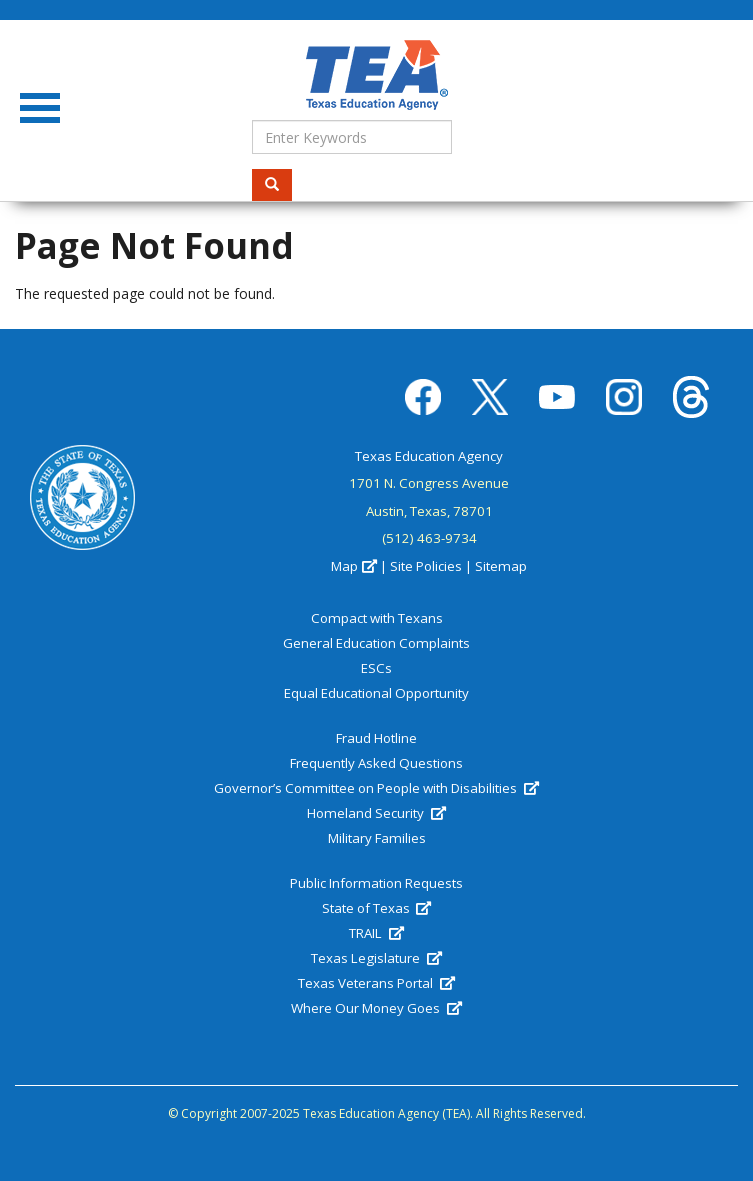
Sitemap (501, 566)
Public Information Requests (376, 883)
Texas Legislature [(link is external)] (376, 958)
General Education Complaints (376, 643)
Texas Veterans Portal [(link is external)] (376, 983)
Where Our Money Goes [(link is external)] (376, 1008)
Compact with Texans (377, 618)
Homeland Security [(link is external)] (376, 813)
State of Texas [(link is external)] (376, 908)
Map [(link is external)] (353, 566)
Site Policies (426, 566)
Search (278, 184)
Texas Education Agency (429, 456)
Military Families (377, 838)
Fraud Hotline (376, 738)
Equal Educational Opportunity (376, 693)
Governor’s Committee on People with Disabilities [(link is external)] (376, 788)
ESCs (376, 668)
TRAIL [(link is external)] (376, 933)
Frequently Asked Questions (376, 763)
